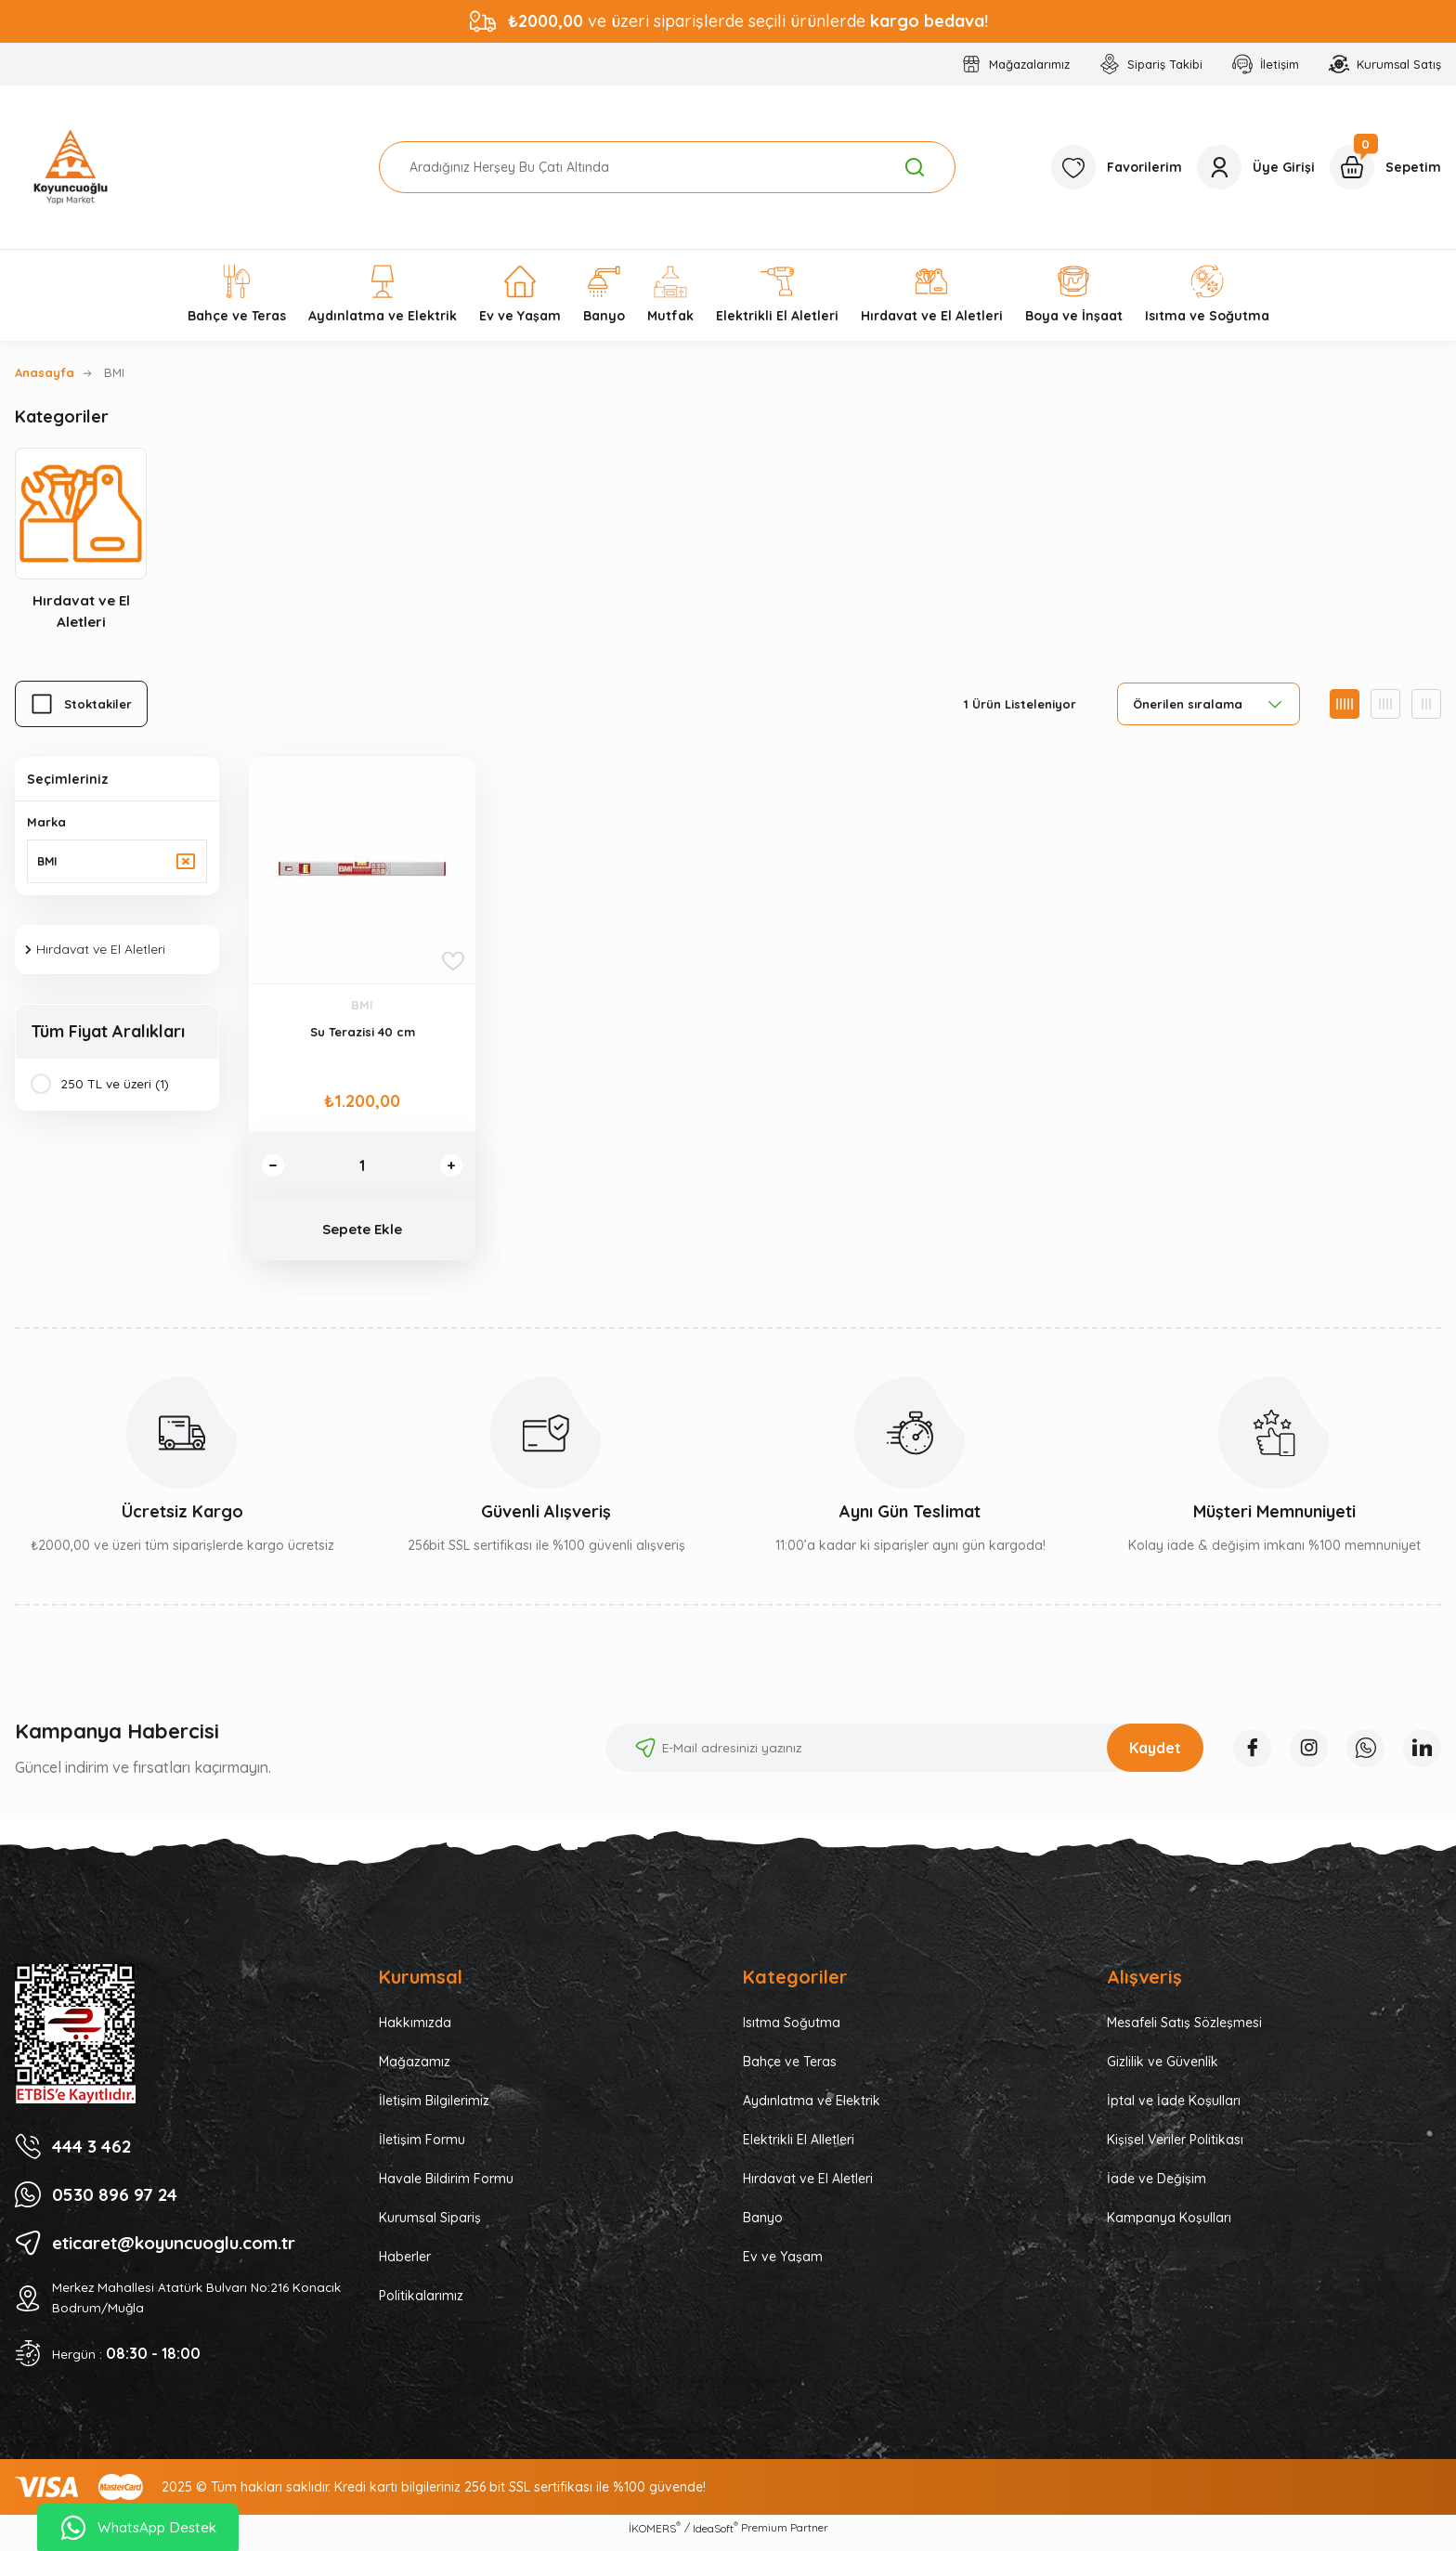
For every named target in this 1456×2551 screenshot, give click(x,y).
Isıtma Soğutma (791, 2031)
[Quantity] (362, 1168)
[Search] (667, 167)
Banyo (763, 2226)
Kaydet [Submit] (1144, 1756)
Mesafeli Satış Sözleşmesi (1184, 2031)
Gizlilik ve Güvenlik (1162, 2070)
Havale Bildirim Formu (446, 2187)
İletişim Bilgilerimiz (434, 2109)
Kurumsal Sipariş (430, 2226)
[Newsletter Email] (893, 1756)
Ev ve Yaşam (783, 2265)
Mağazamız (414, 2070)
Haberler (405, 2265)
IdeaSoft (715, 2537)
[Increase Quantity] (449, 1168)
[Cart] (1385, 167)
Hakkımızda (415, 2031)
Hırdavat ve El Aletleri (808, 2187)
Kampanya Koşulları (1169, 2226)
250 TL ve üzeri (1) (116, 1089)
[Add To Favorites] (453, 964)
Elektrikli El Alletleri (798, 2148)
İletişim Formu (422, 2148)
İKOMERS (655, 2537)
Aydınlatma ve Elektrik (811, 2109)
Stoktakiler (98, 706)
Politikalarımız (421, 2304)
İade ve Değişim (1156, 2187)
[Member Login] (1256, 167)
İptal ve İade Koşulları (1174, 2109)
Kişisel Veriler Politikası (1175, 2148)
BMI (114, 372)
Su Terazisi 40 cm (362, 1034)
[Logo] (70, 167)
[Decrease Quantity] (275, 1168)
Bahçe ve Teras (790, 2070)
